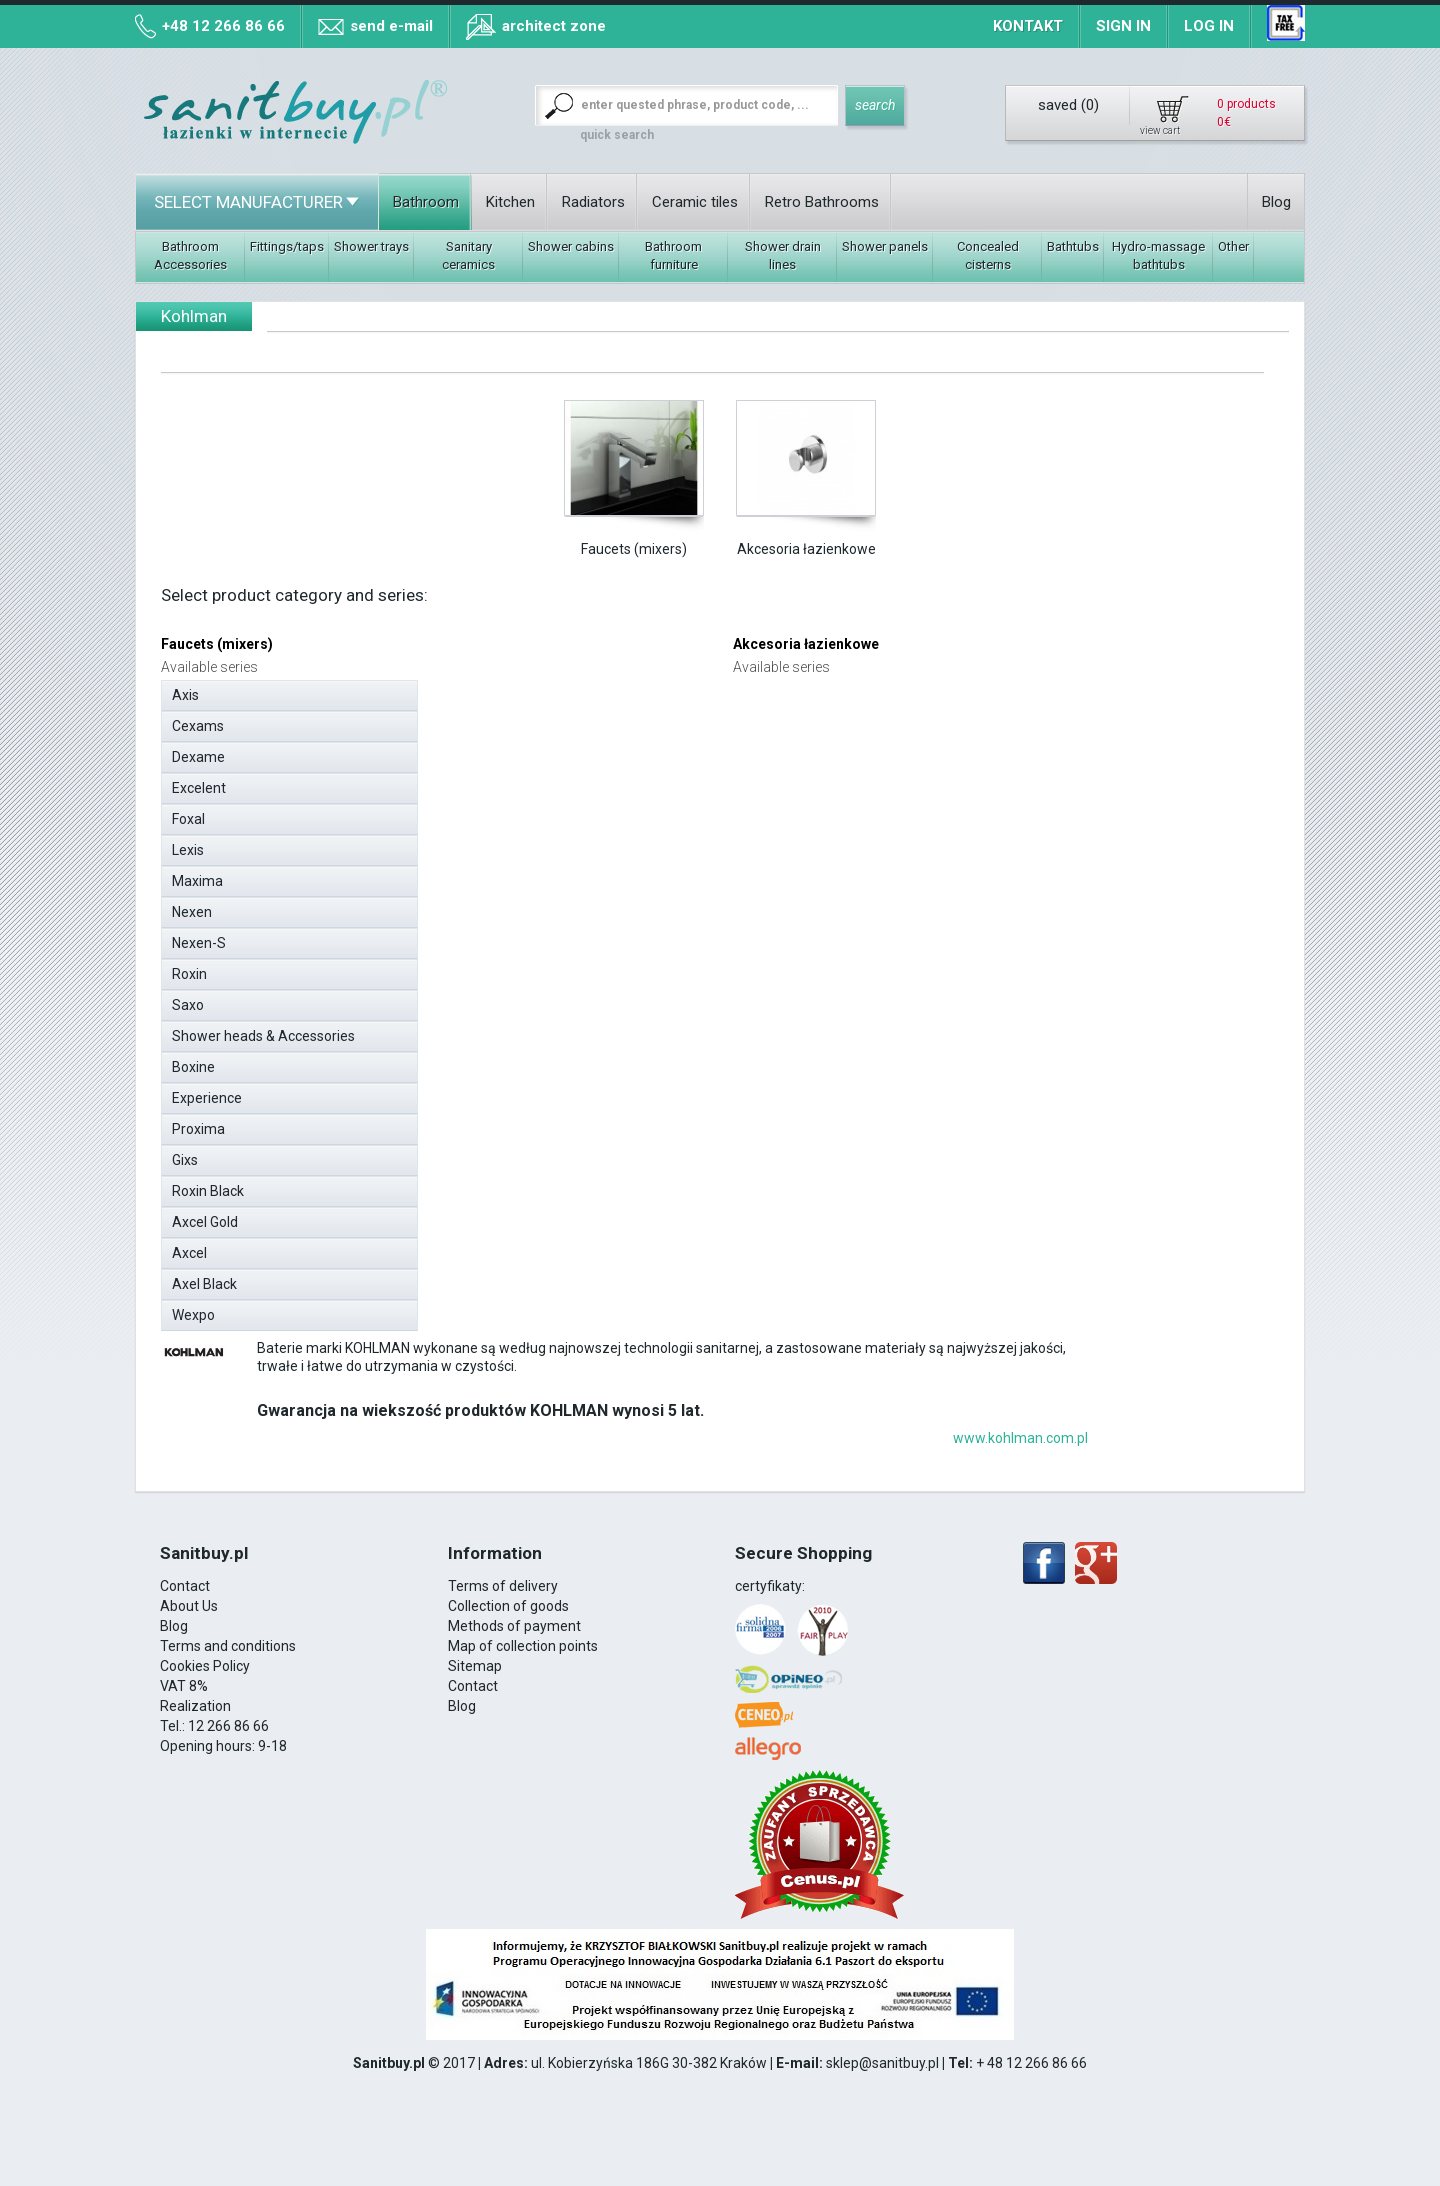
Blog (1276, 202)
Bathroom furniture (673, 255)
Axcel (294, 1250)
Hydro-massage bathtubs (1158, 255)
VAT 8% (184, 1686)
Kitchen (510, 202)
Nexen (294, 909)
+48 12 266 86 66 (223, 26)
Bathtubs (1073, 246)
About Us (189, 1606)
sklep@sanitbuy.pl (882, 2063)
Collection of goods (508, 1606)
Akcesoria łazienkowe (806, 549)
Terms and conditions (228, 1646)
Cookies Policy (205, 1666)
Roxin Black (294, 1188)
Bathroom (426, 202)
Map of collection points (523, 1646)
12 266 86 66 (228, 1726)
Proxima (294, 1126)
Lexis (294, 847)
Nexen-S (294, 940)
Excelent (294, 785)
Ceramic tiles (695, 202)
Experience (294, 1095)
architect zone (554, 26)
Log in (1209, 26)
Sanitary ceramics (468, 255)
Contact (185, 1586)
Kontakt (1028, 26)
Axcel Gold (294, 1219)
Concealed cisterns (988, 255)
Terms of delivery (503, 1586)
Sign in (1123, 26)
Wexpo (294, 1312)
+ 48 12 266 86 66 (1031, 2063)
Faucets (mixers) (634, 549)
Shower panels (885, 246)
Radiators (593, 202)
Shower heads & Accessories (294, 1033)
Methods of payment (514, 1626)
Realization (195, 1706)
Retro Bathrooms (822, 202)
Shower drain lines (783, 255)
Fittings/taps (287, 246)
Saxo (294, 1002)
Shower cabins (571, 246)
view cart (1160, 130)
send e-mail (391, 26)
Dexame (294, 754)
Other (1233, 246)
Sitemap (475, 1666)
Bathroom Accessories (190, 255)
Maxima (294, 878)
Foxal (294, 816)
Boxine (294, 1064)
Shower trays (371, 246)
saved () (1068, 105)
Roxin (294, 971)
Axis (294, 692)
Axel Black (294, 1281)
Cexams (294, 723)
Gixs (294, 1157)
